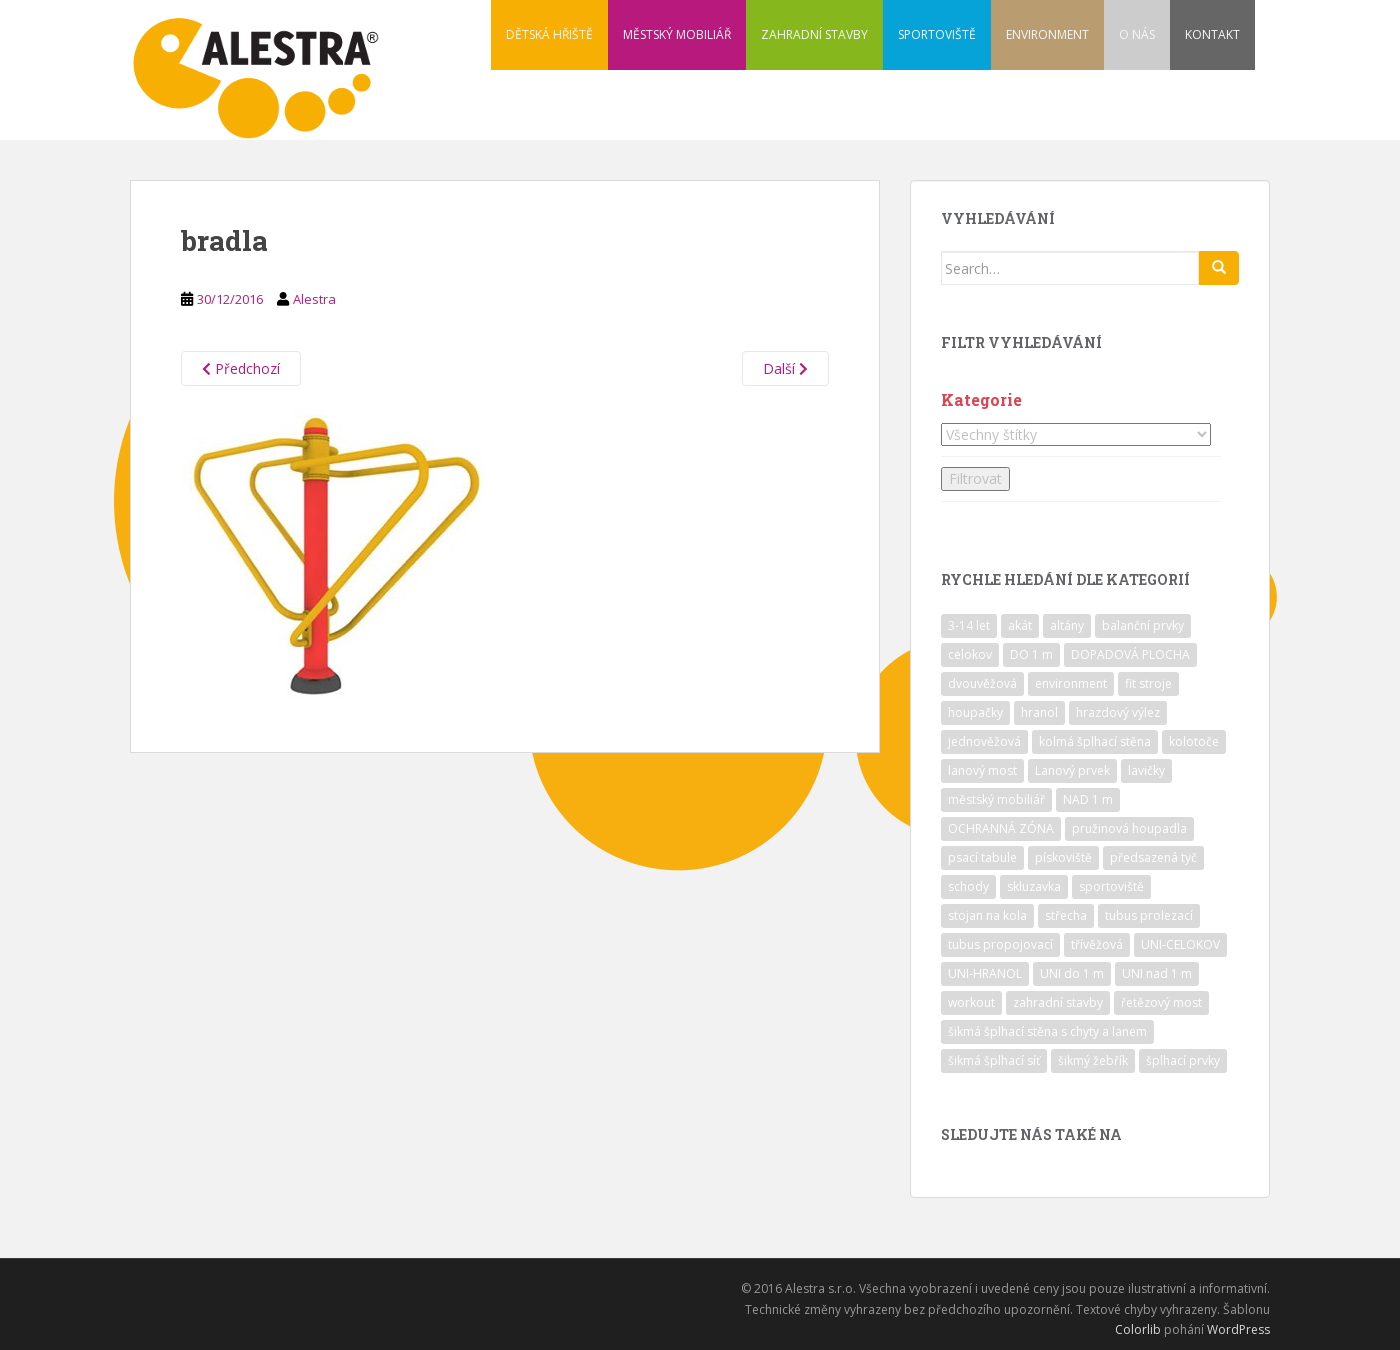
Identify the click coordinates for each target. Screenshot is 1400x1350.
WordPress (1238, 1329)
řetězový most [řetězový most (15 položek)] (1161, 1002)
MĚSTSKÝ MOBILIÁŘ (677, 34)
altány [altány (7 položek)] (1067, 625)
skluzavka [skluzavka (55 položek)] (1034, 886)
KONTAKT (1212, 34)
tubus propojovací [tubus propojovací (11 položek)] (1000, 944)
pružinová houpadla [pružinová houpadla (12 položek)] (1129, 828)
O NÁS (1137, 34)
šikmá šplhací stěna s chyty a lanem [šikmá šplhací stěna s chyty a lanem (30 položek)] (1047, 1031)
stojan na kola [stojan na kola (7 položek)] (987, 915)
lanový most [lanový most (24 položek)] (982, 770)
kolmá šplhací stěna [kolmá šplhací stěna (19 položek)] (1095, 741)
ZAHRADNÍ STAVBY (814, 34)
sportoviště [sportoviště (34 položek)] (1111, 886)
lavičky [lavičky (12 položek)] (1146, 770)
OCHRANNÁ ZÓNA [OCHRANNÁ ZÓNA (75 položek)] (1001, 828)
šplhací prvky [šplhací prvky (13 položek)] (1183, 1060)
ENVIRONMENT (1047, 34)
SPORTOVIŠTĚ (937, 34)
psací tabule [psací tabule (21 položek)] (982, 857)
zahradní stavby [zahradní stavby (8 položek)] (1058, 1002)
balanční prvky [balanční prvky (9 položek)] (1143, 625)
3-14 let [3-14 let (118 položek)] (969, 625)
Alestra (314, 299)
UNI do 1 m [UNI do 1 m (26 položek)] (1072, 973)
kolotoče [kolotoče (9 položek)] (1194, 741)
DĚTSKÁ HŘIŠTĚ (549, 34)
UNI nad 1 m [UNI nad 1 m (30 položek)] (1157, 973)
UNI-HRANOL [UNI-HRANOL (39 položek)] (985, 973)
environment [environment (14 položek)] (1071, 683)
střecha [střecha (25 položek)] (1066, 915)
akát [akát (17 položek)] (1020, 625)
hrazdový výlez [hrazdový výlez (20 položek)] (1118, 712)
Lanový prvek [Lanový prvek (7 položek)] (1072, 770)
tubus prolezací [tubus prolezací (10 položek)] (1149, 915)
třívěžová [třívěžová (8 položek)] (1097, 944)
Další (785, 368)
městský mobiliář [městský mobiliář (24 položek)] (996, 799)
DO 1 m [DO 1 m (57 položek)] (1031, 654)
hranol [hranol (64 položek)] (1039, 712)
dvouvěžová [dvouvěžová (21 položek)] (982, 683)
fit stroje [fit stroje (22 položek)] (1148, 683)
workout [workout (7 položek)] (971, 1002)
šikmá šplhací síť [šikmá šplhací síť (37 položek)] (994, 1060)
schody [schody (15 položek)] (968, 886)
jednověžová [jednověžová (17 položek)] (984, 741)
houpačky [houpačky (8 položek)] (975, 712)
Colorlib (1138, 1329)
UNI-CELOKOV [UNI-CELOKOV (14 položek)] (1180, 944)
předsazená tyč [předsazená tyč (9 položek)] (1153, 857)
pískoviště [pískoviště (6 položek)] (1063, 857)
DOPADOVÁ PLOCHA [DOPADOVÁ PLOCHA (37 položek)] (1130, 654)
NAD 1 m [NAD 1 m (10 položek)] (1088, 799)
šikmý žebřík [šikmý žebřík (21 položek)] (1093, 1060)
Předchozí (241, 368)
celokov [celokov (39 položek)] (970, 654)
